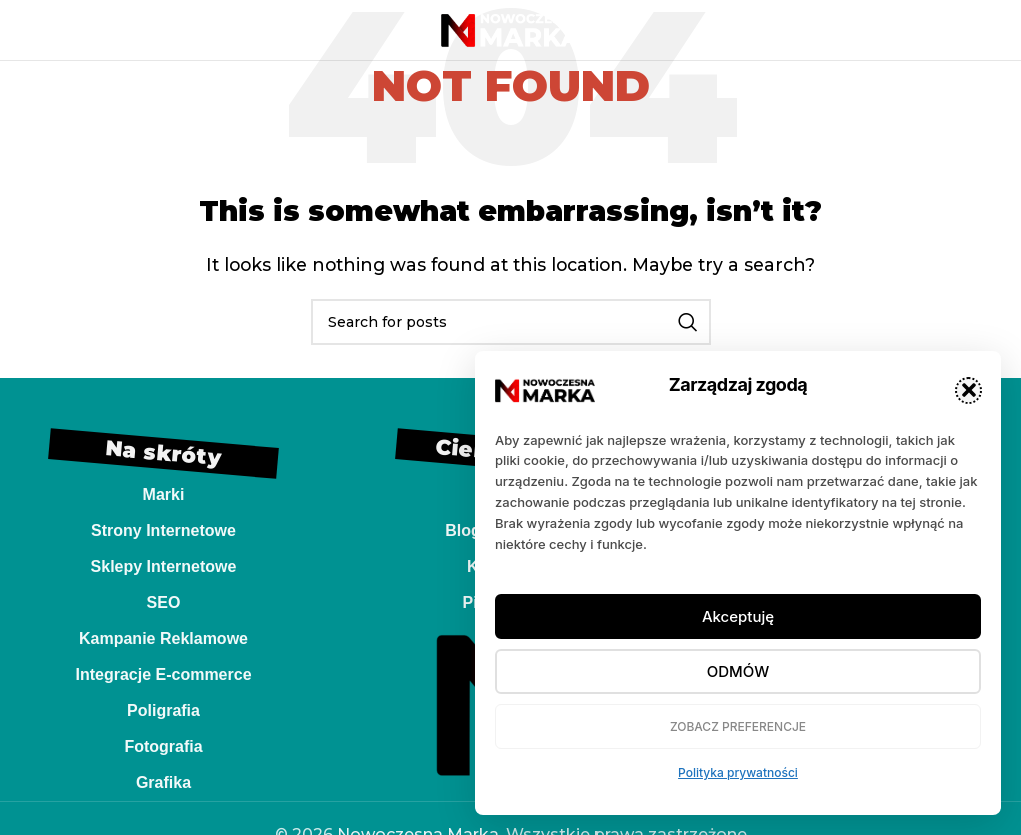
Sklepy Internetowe (164, 566)
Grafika (163, 782)
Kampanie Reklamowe (163, 638)
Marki (164, 494)
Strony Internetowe (163, 530)
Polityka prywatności (738, 772)
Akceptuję (738, 616)
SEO (164, 602)
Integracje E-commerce (163, 674)
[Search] (511, 322)
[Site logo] (511, 28)
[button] (968, 390)
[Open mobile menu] (48, 30)
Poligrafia (163, 710)
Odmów (738, 671)
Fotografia (163, 746)
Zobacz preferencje (738, 726)
